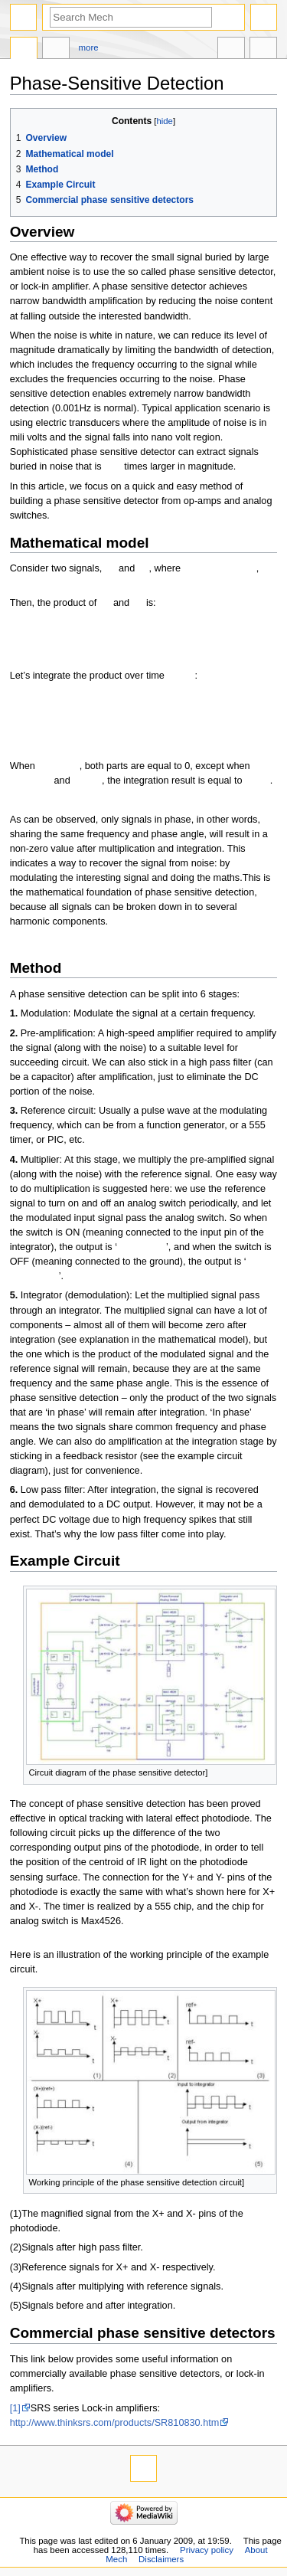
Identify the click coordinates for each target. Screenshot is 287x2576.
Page (24, 50)
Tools (263, 50)
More (89, 47)
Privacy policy (206, 2550)
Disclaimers (161, 2559)
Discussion (56, 50)
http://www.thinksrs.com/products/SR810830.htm (115, 2422)
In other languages (231, 50)
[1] (15, 2408)
